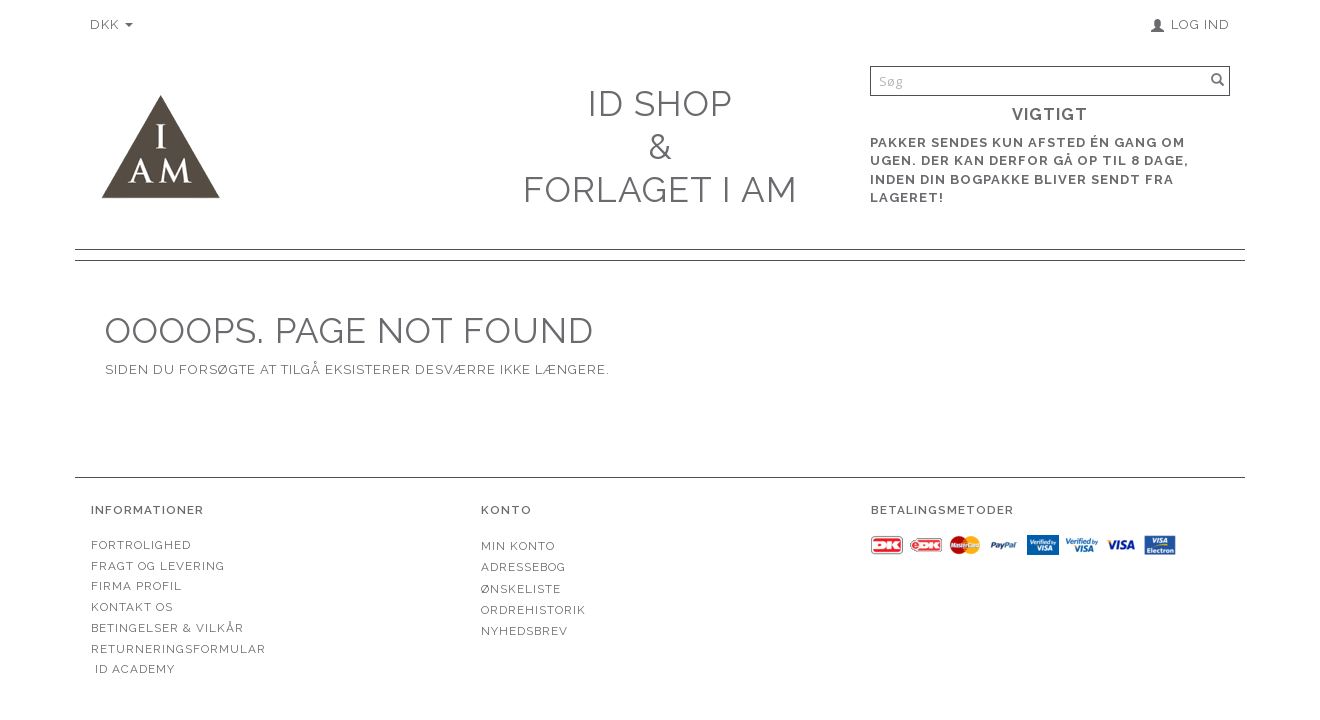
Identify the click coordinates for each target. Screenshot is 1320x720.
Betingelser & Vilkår (167, 628)
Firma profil (136, 586)
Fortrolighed (141, 545)
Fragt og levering (158, 566)
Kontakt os (132, 607)
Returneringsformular (178, 649)
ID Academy (135, 669)
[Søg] (1218, 80)
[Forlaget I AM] (160, 144)
